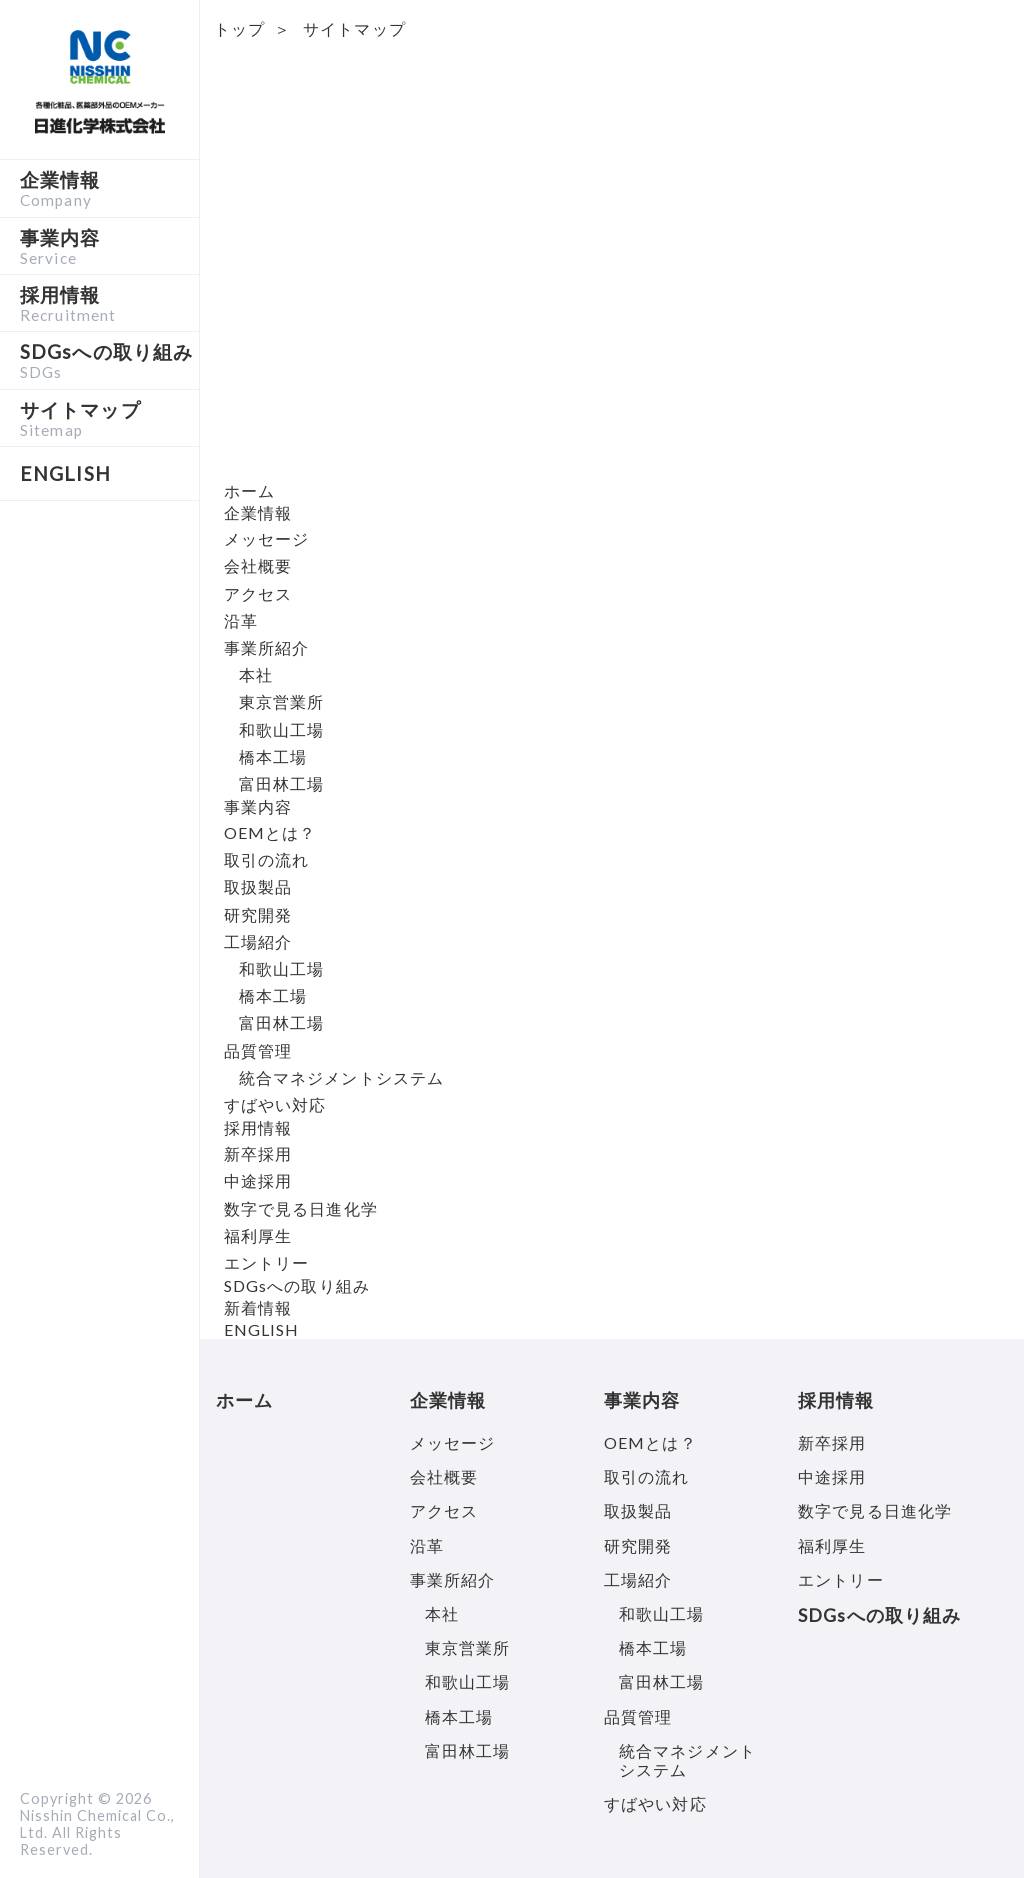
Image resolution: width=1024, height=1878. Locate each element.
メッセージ (267, 538)
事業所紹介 (267, 647)
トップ (239, 28)
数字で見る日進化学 (301, 1208)
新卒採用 (258, 1153)
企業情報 (109, 188)
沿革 (241, 620)
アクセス (258, 593)
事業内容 (109, 246)
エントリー (267, 1262)
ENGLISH (262, 1329)
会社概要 (258, 565)
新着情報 (258, 1307)
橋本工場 (273, 756)
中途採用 (258, 1180)
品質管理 (258, 1050)
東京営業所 (282, 701)
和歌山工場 (282, 729)
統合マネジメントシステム (341, 1077)
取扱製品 (258, 886)
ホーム (249, 490)
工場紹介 (258, 941)
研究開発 (258, 914)
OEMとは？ (270, 832)
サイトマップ (109, 418)
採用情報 (109, 303)
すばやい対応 (275, 1104)
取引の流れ (267, 859)
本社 (256, 674)
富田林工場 (282, 783)
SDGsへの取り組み (109, 360)
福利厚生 (258, 1235)
